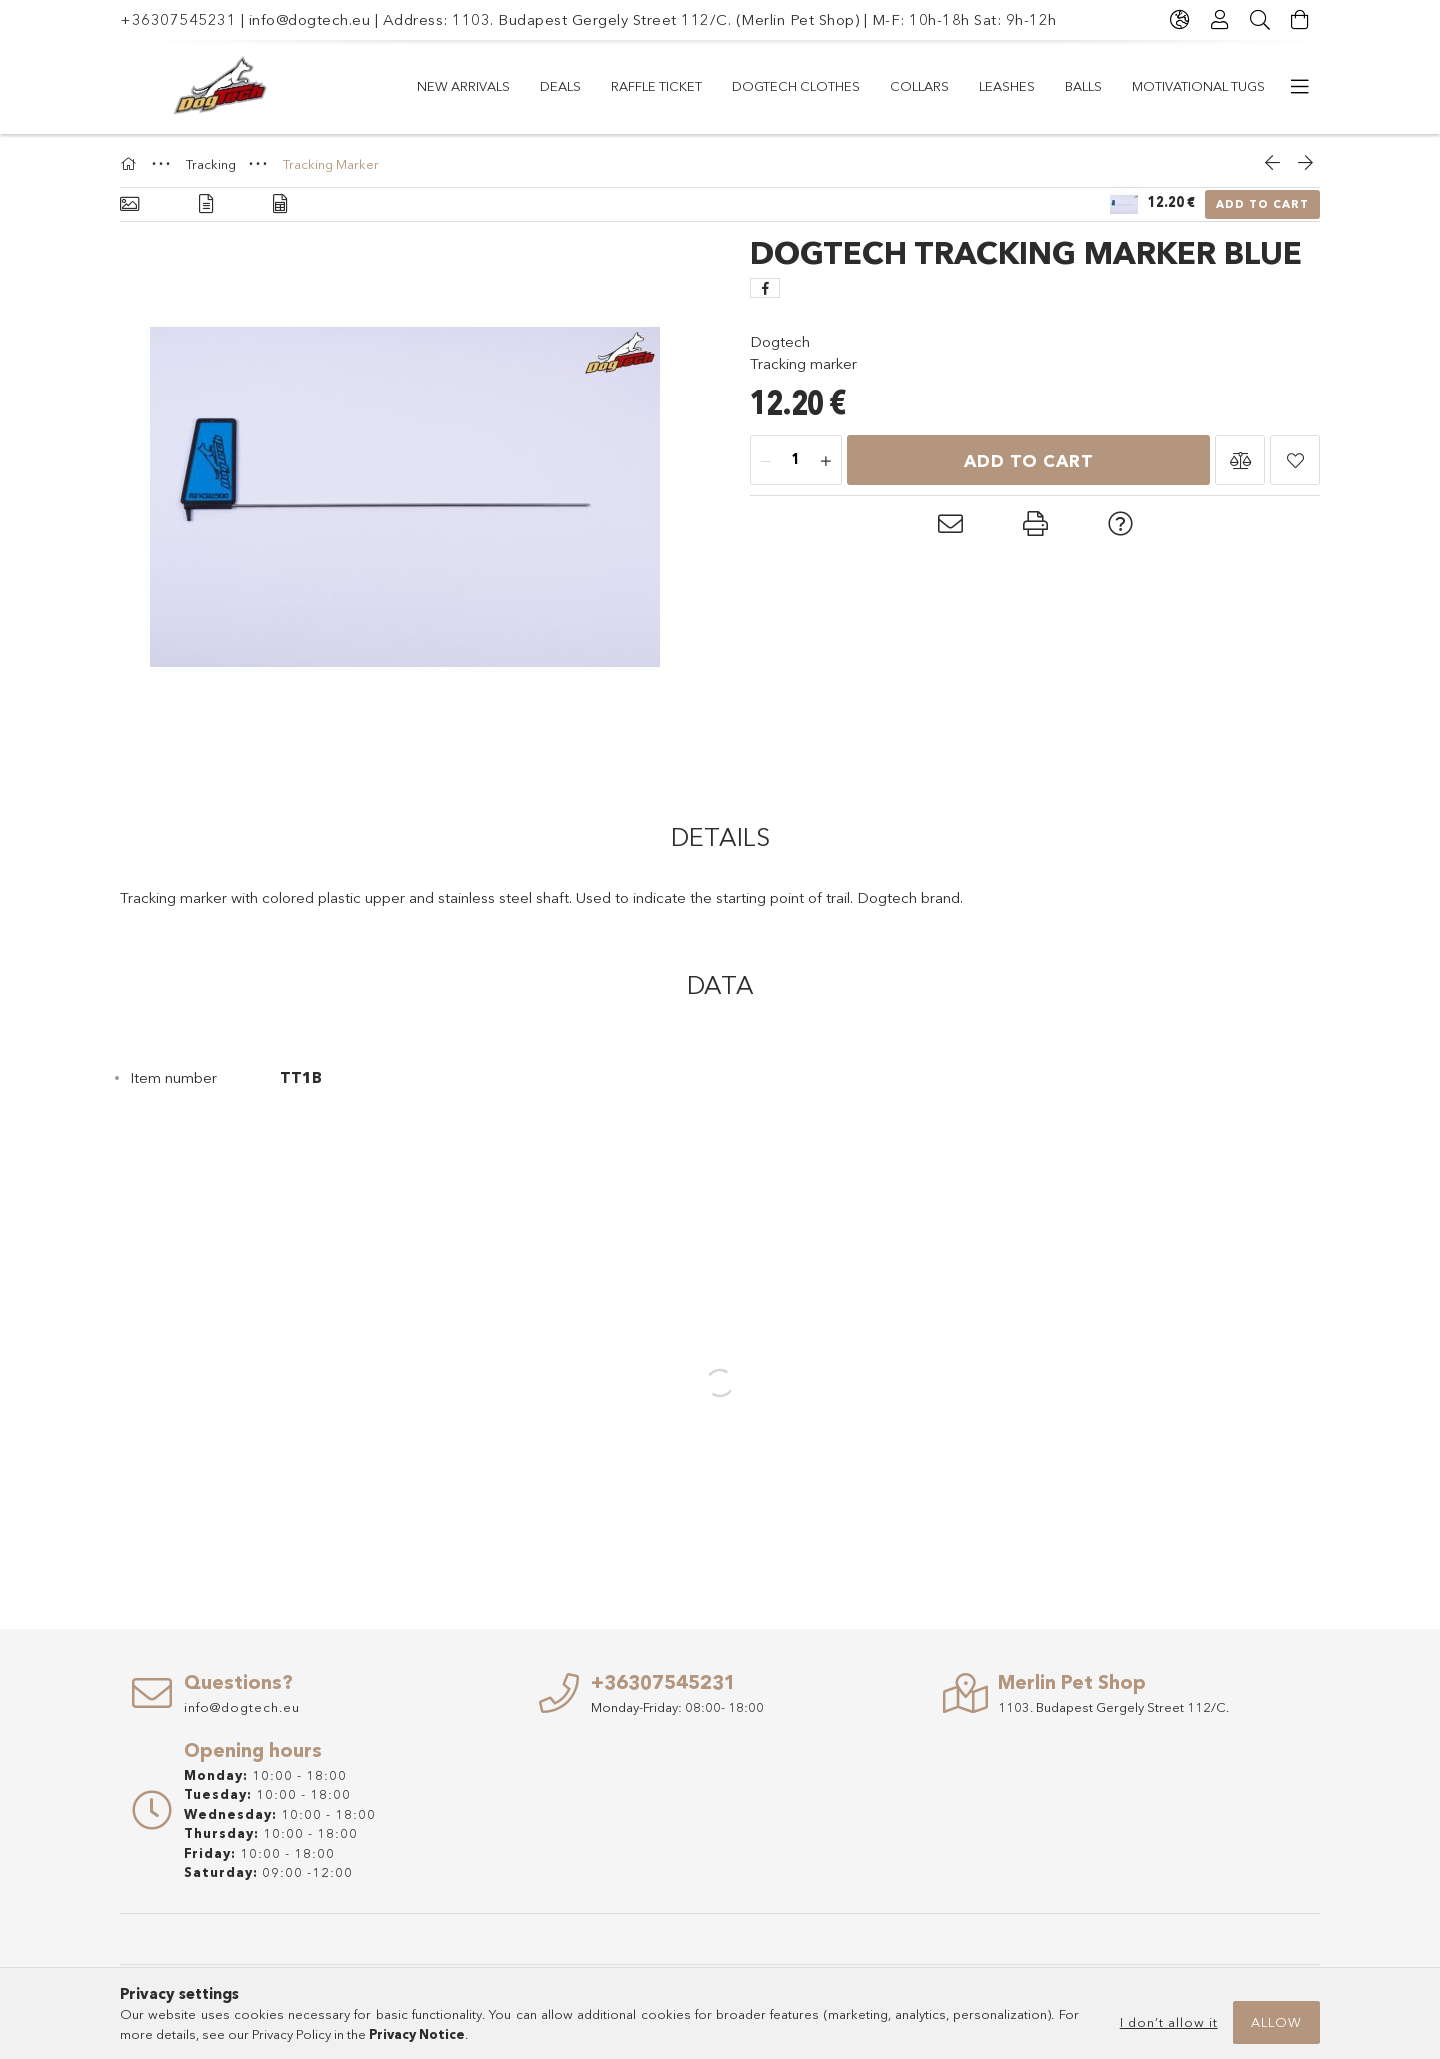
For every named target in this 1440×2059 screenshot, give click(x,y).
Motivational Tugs (1198, 86)
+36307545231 (178, 19)
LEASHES (1007, 86)
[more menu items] (1300, 87)
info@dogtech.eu (310, 19)
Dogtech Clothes (796, 86)
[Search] (1260, 20)
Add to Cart (1262, 204)
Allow (1276, 2022)
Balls (1083, 86)
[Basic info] (129, 204)
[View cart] (1300, 20)
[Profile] (1220, 20)
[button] (1240, 460)
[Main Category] (131, 164)
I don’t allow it (1169, 2022)
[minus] (766, 461)
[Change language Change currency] (1180, 20)
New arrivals (463, 86)
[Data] (280, 204)
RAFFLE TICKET (656, 86)
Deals (560, 86)
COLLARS (919, 86)
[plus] (826, 461)
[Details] (206, 204)
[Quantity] (796, 461)
